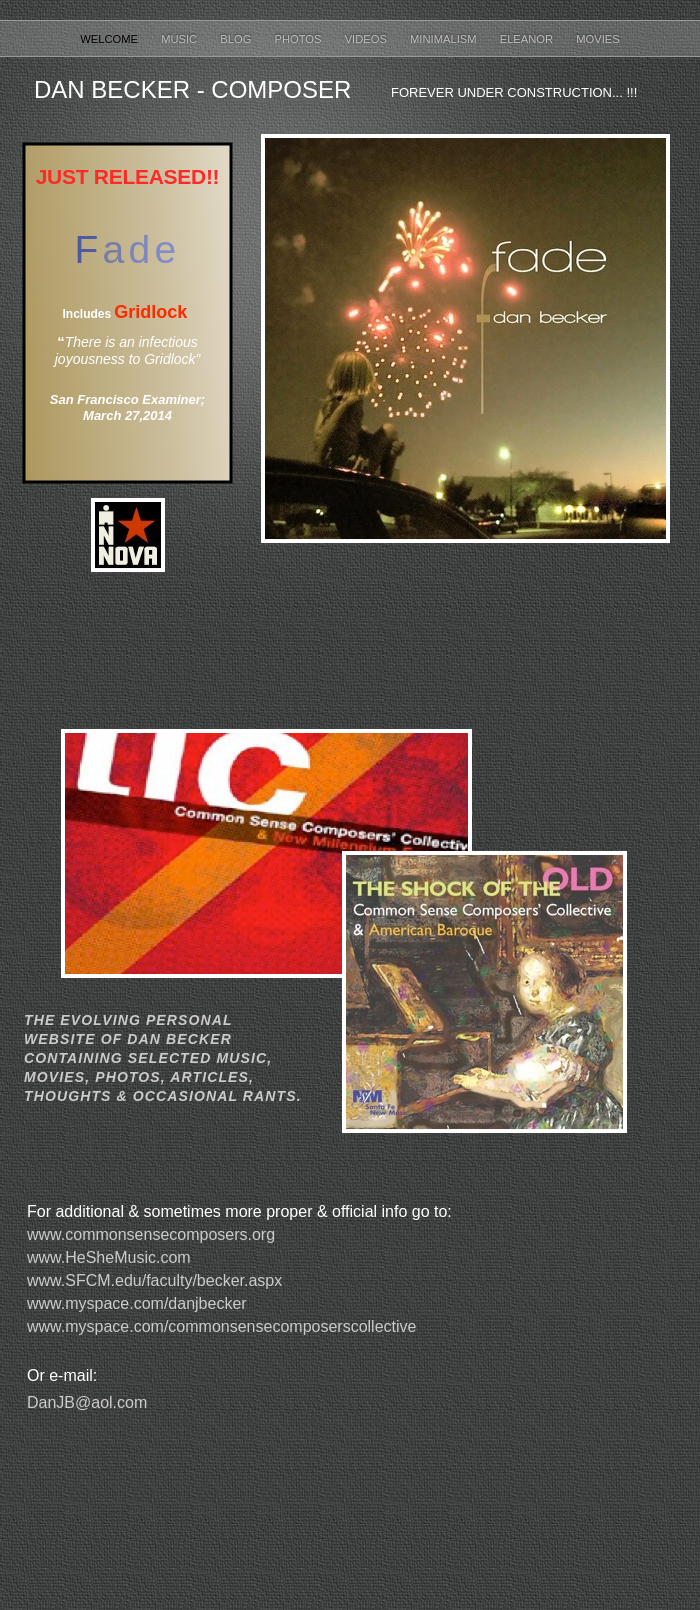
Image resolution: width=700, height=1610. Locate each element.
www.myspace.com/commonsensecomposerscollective (221, 1326)
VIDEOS (367, 39)
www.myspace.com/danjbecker (137, 1303)
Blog (237, 39)
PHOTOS (300, 39)
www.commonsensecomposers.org (151, 1234)
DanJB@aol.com (87, 1402)
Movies (598, 39)
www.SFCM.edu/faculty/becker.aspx (154, 1280)
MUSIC (180, 39)
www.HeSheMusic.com (109, 1257)
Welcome (110, 39)
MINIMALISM (445, 39)
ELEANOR (528, 39)
